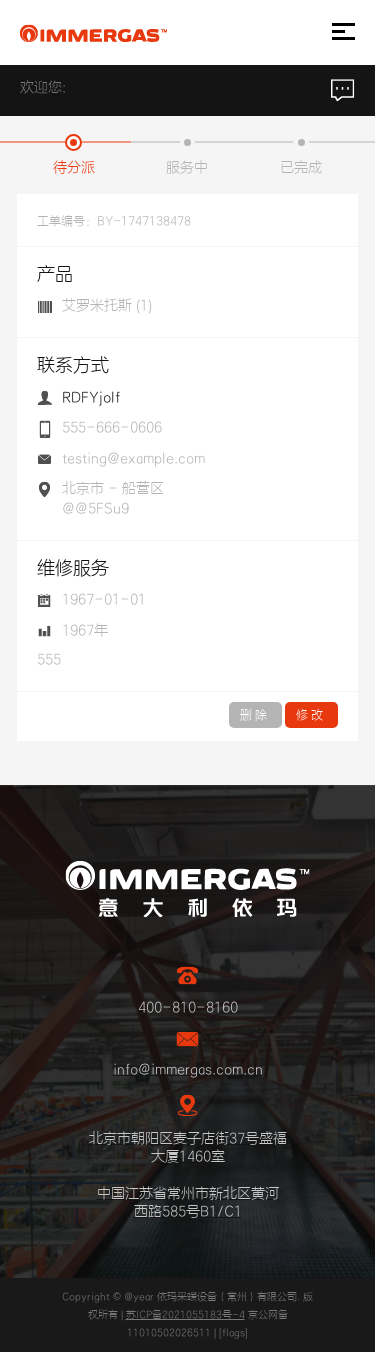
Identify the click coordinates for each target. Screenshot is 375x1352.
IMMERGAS (93, 33)
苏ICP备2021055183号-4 (185, 1315)
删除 (255, 715)
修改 (311, 715)
